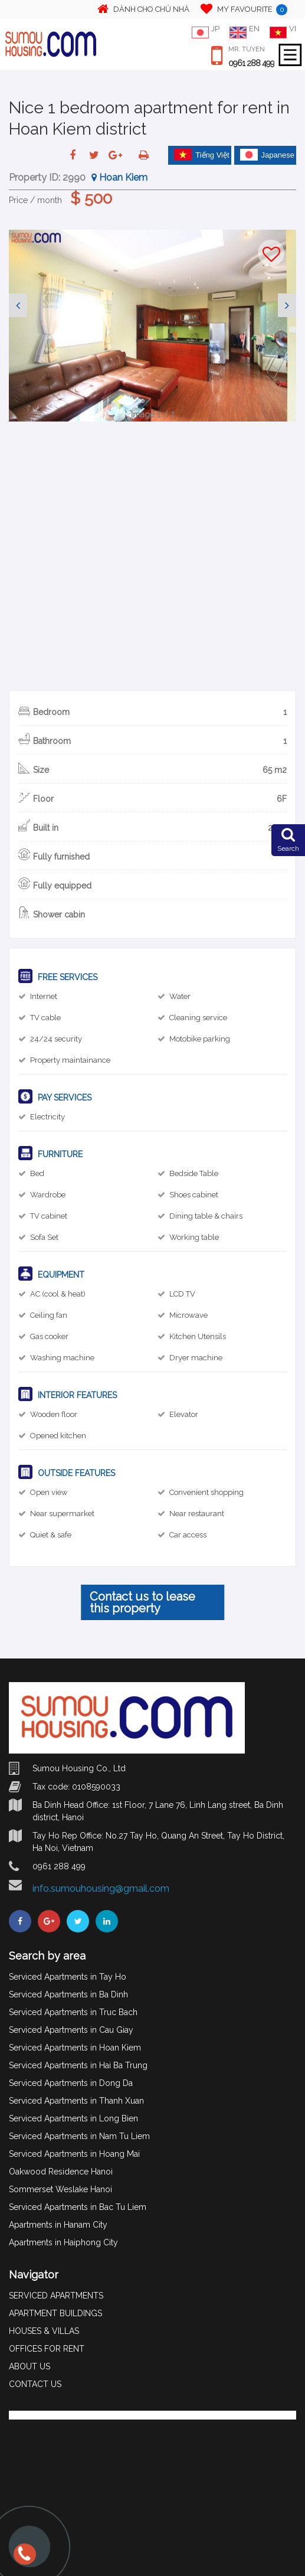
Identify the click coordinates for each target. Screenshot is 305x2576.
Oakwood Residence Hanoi (61, 2171)
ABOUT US (29, 2366)
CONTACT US (35, 2384)
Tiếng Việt (201, 155)
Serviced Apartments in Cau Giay (71, 2030)
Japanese (267, 155)
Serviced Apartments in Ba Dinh (68, 1994)
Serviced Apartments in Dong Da (71, 2083)
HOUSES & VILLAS (44, 2331)
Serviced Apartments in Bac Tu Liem (77, 2207)
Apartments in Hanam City (58, 2224)
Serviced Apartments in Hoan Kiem (75, 2047)
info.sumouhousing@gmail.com (100, 1888)
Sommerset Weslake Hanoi (60, 2189)
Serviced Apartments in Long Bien (73, 2118)
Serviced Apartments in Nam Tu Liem (79, 2136)
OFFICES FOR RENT (46, 2348)
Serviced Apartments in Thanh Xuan (76, 2100)
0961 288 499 (251, 63)
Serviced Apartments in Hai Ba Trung (78, 2065)
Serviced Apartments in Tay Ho (67, 1976)
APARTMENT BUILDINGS (55, 2313)
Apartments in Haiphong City (63, 2242)
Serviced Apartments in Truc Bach (73, 2012)
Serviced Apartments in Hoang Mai (74, 2154)
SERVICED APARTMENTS (56, 2295)
